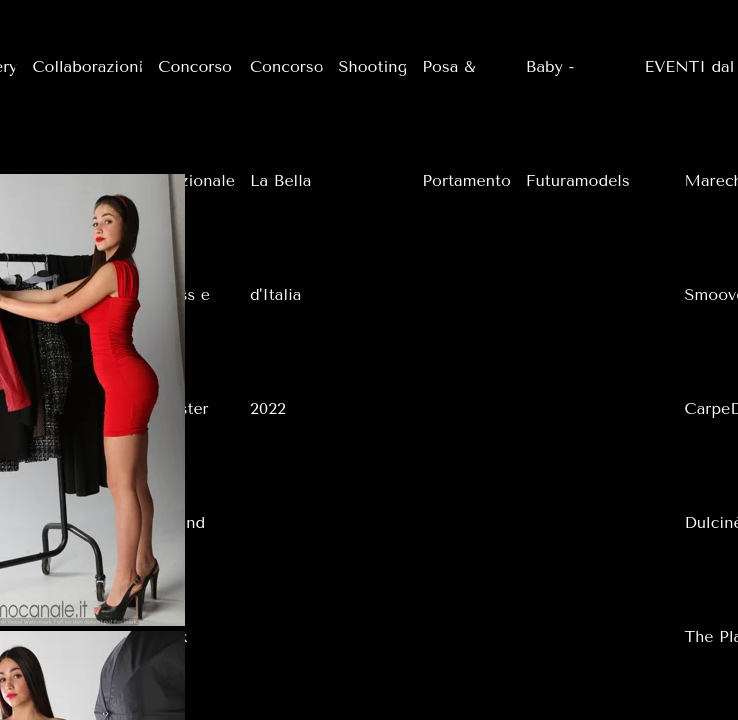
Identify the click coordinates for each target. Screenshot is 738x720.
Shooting (373, 66)
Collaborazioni (87, 66)
